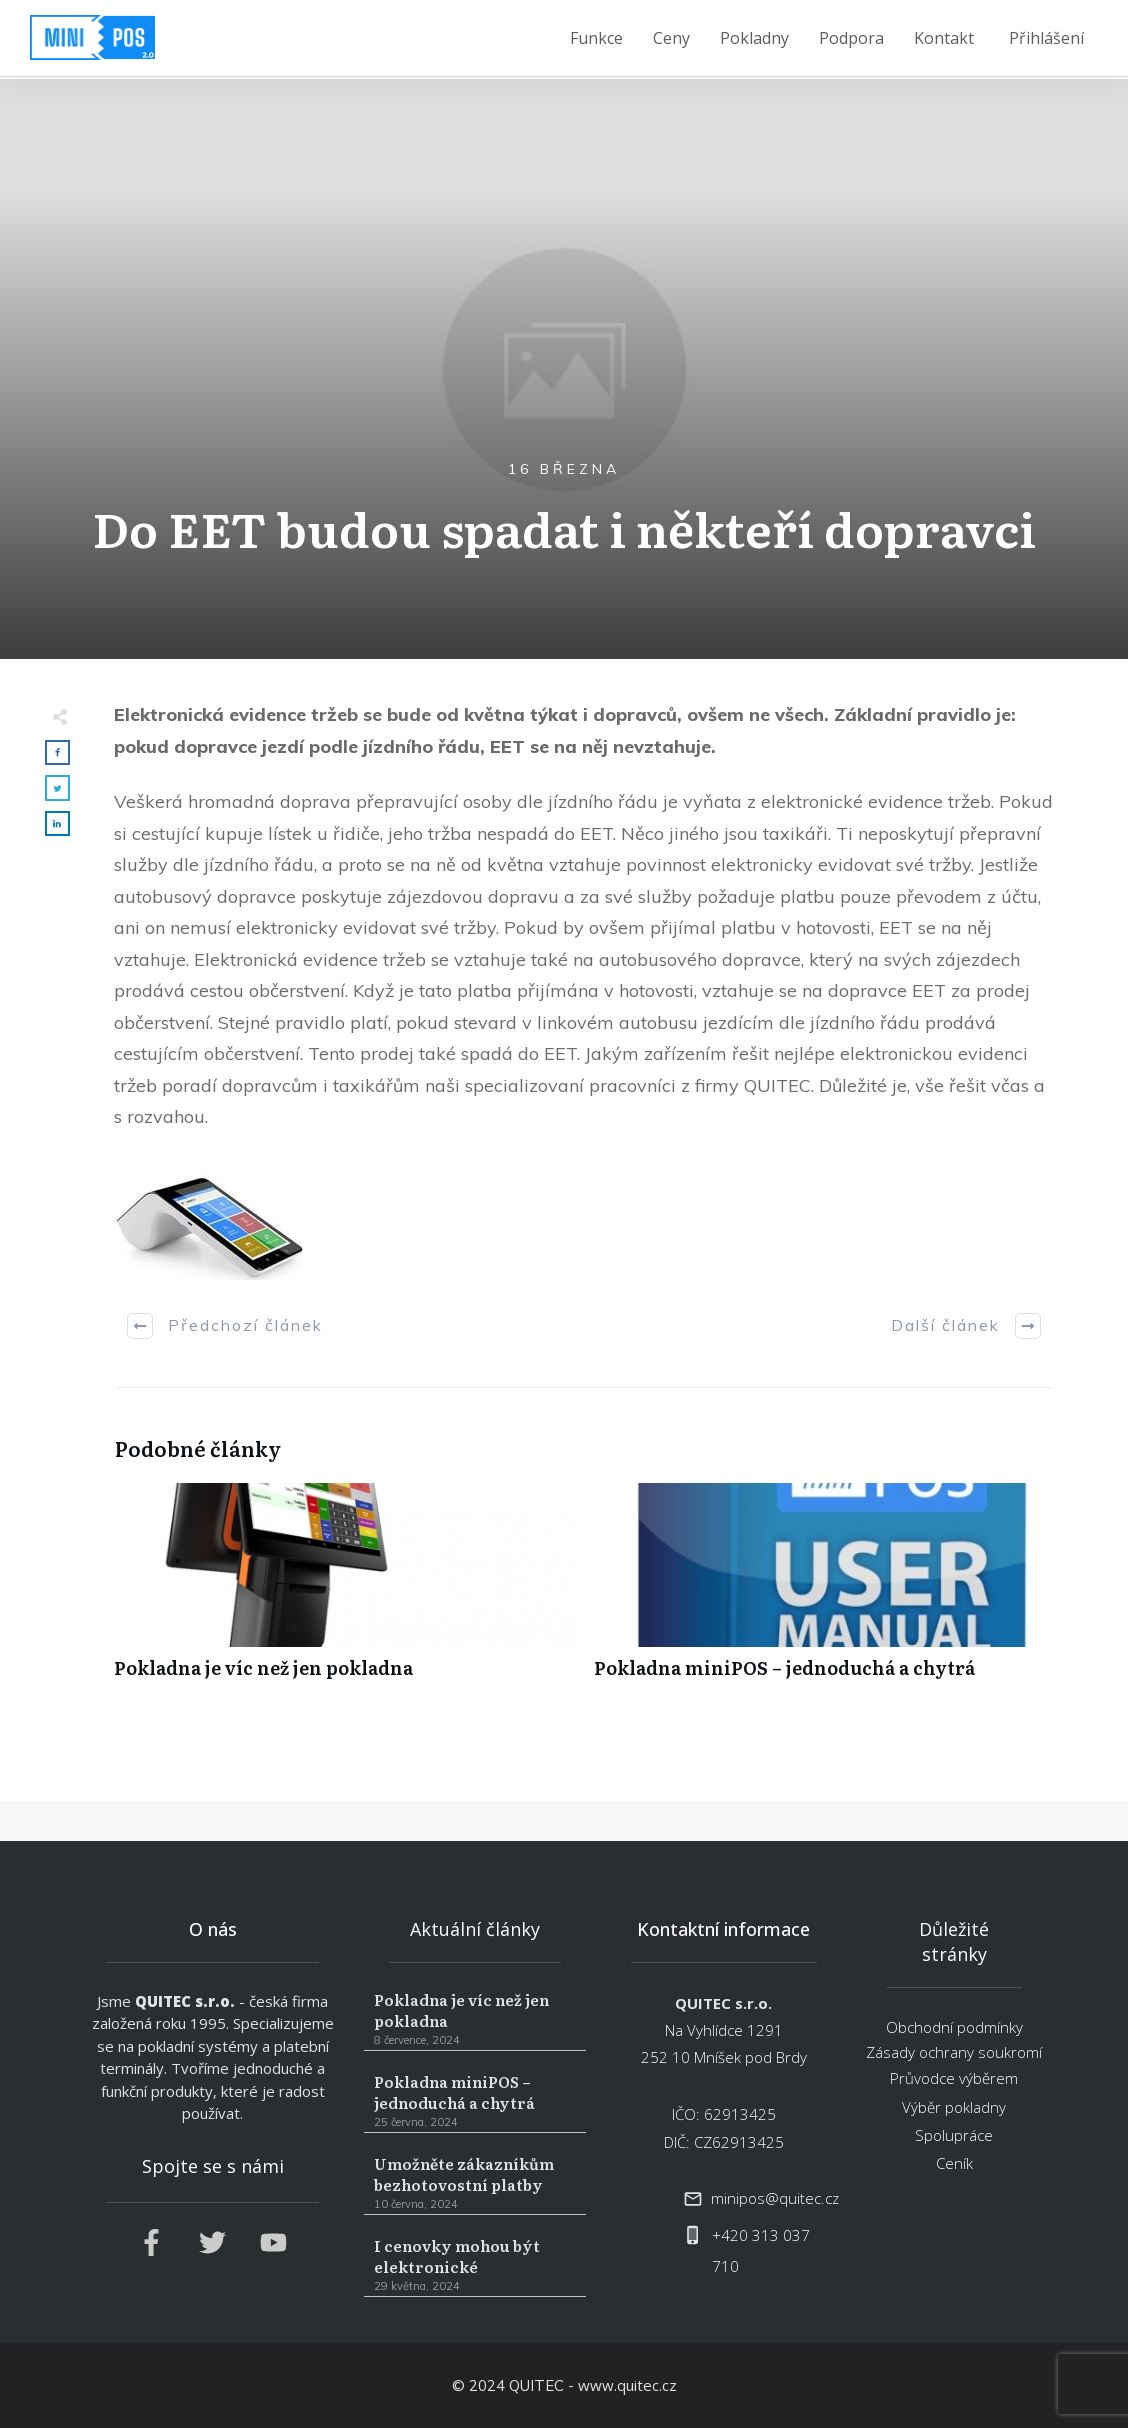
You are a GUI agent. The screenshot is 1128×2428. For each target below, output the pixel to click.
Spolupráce (954, 2135)
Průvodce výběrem (954, 2078)
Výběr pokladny (954, 2107)
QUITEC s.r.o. (185, 2001)
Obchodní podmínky (954, 2027)
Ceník (954, 2163)
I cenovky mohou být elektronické (475, 2265)
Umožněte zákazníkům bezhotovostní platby (475, 2183)
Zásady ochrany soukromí (954, 2052)
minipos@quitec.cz (775, 2198)
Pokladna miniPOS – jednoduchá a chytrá (824, 1591)
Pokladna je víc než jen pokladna (344, 1591)
